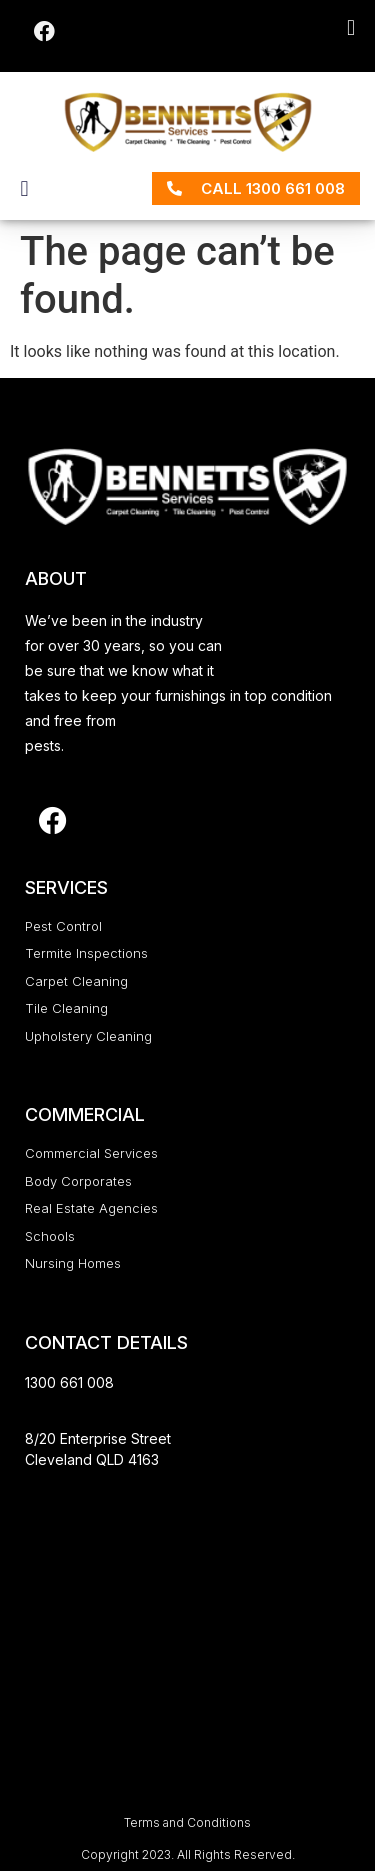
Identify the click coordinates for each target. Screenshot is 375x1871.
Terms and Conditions (187, 1822)
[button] (187, 29)
